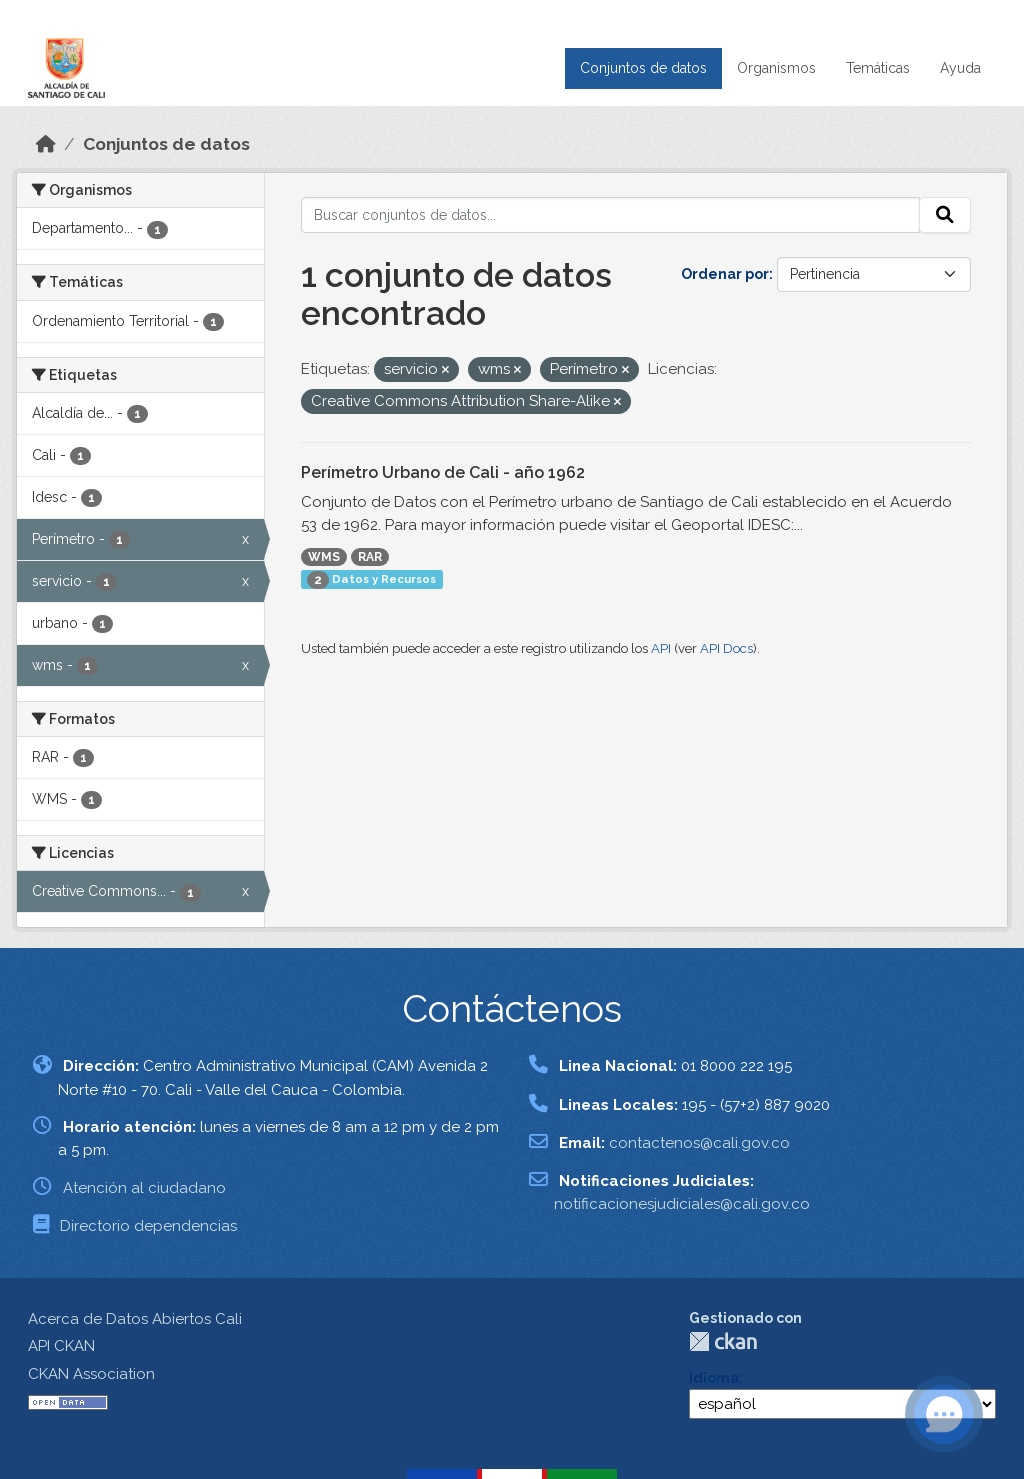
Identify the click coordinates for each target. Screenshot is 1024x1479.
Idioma (714, 1378)
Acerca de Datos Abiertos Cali (135, 1319)
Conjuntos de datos (643, 68)
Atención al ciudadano (144, 1188)
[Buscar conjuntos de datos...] (611, 215)
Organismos (776, 68)
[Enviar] (945, 215)
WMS (324, 557)
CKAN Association (91, 1374)
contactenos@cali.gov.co (699, 1143)
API (661, 648)
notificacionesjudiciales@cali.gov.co (682, 1204)
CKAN (723, 1341)
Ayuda (960, 68)
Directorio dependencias (148, 1226)
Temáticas (878, 68)
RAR (370, 557)
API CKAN (61, 1346)
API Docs (726, 648)
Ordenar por (725, 274)
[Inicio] (46, 144)
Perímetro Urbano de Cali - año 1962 (443, 472)
